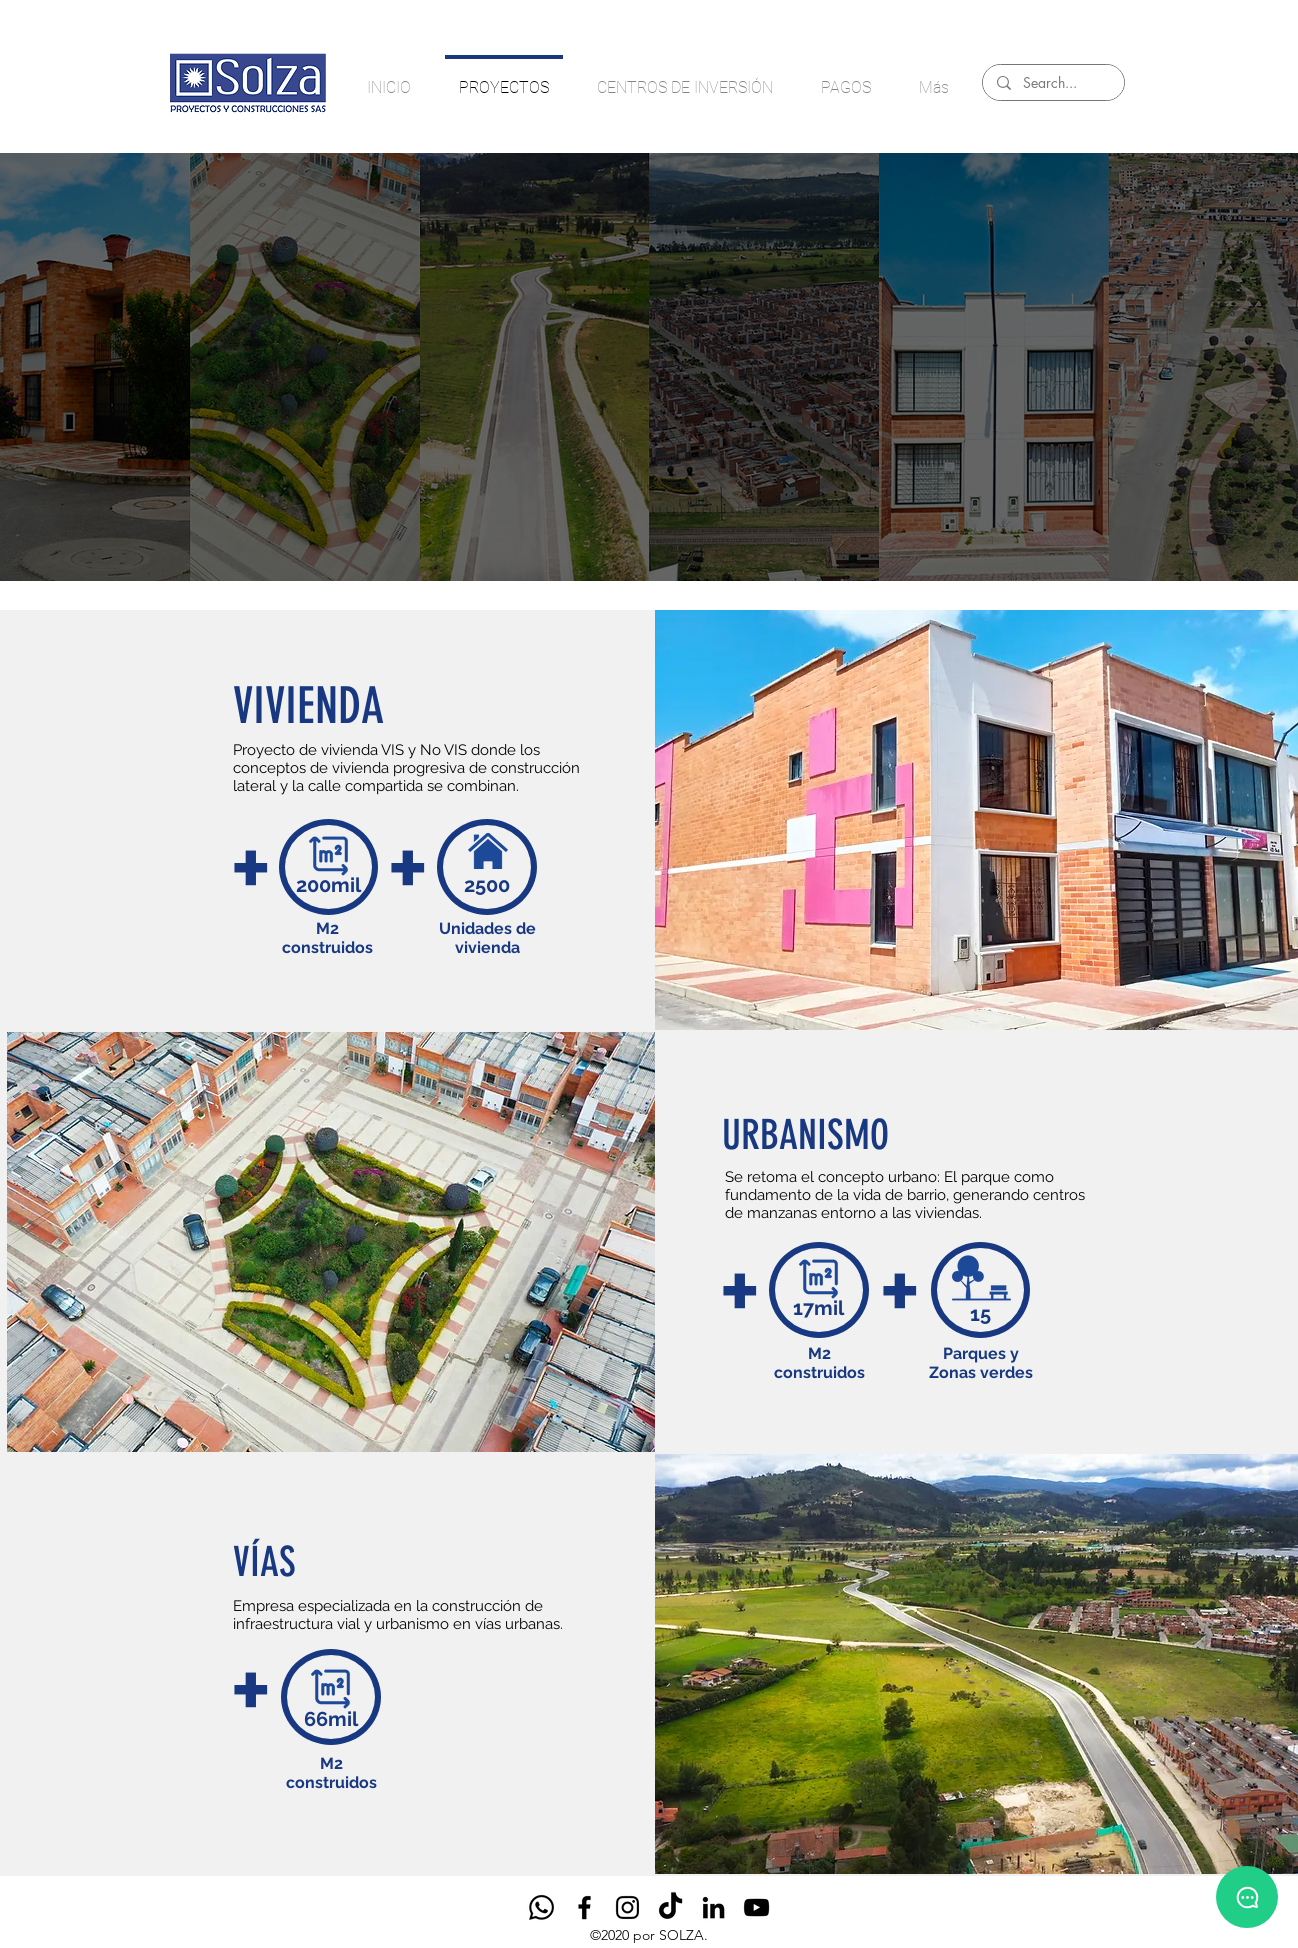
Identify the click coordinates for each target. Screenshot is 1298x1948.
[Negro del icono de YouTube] (756, 1907)
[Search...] (1052, 83)
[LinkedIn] (713, 1907)
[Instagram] (627, 1907)
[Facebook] (584, 1907)
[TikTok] (670, 1907)
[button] (331, 1242)
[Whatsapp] (541, 1907)
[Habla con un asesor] (1247, 1897)
